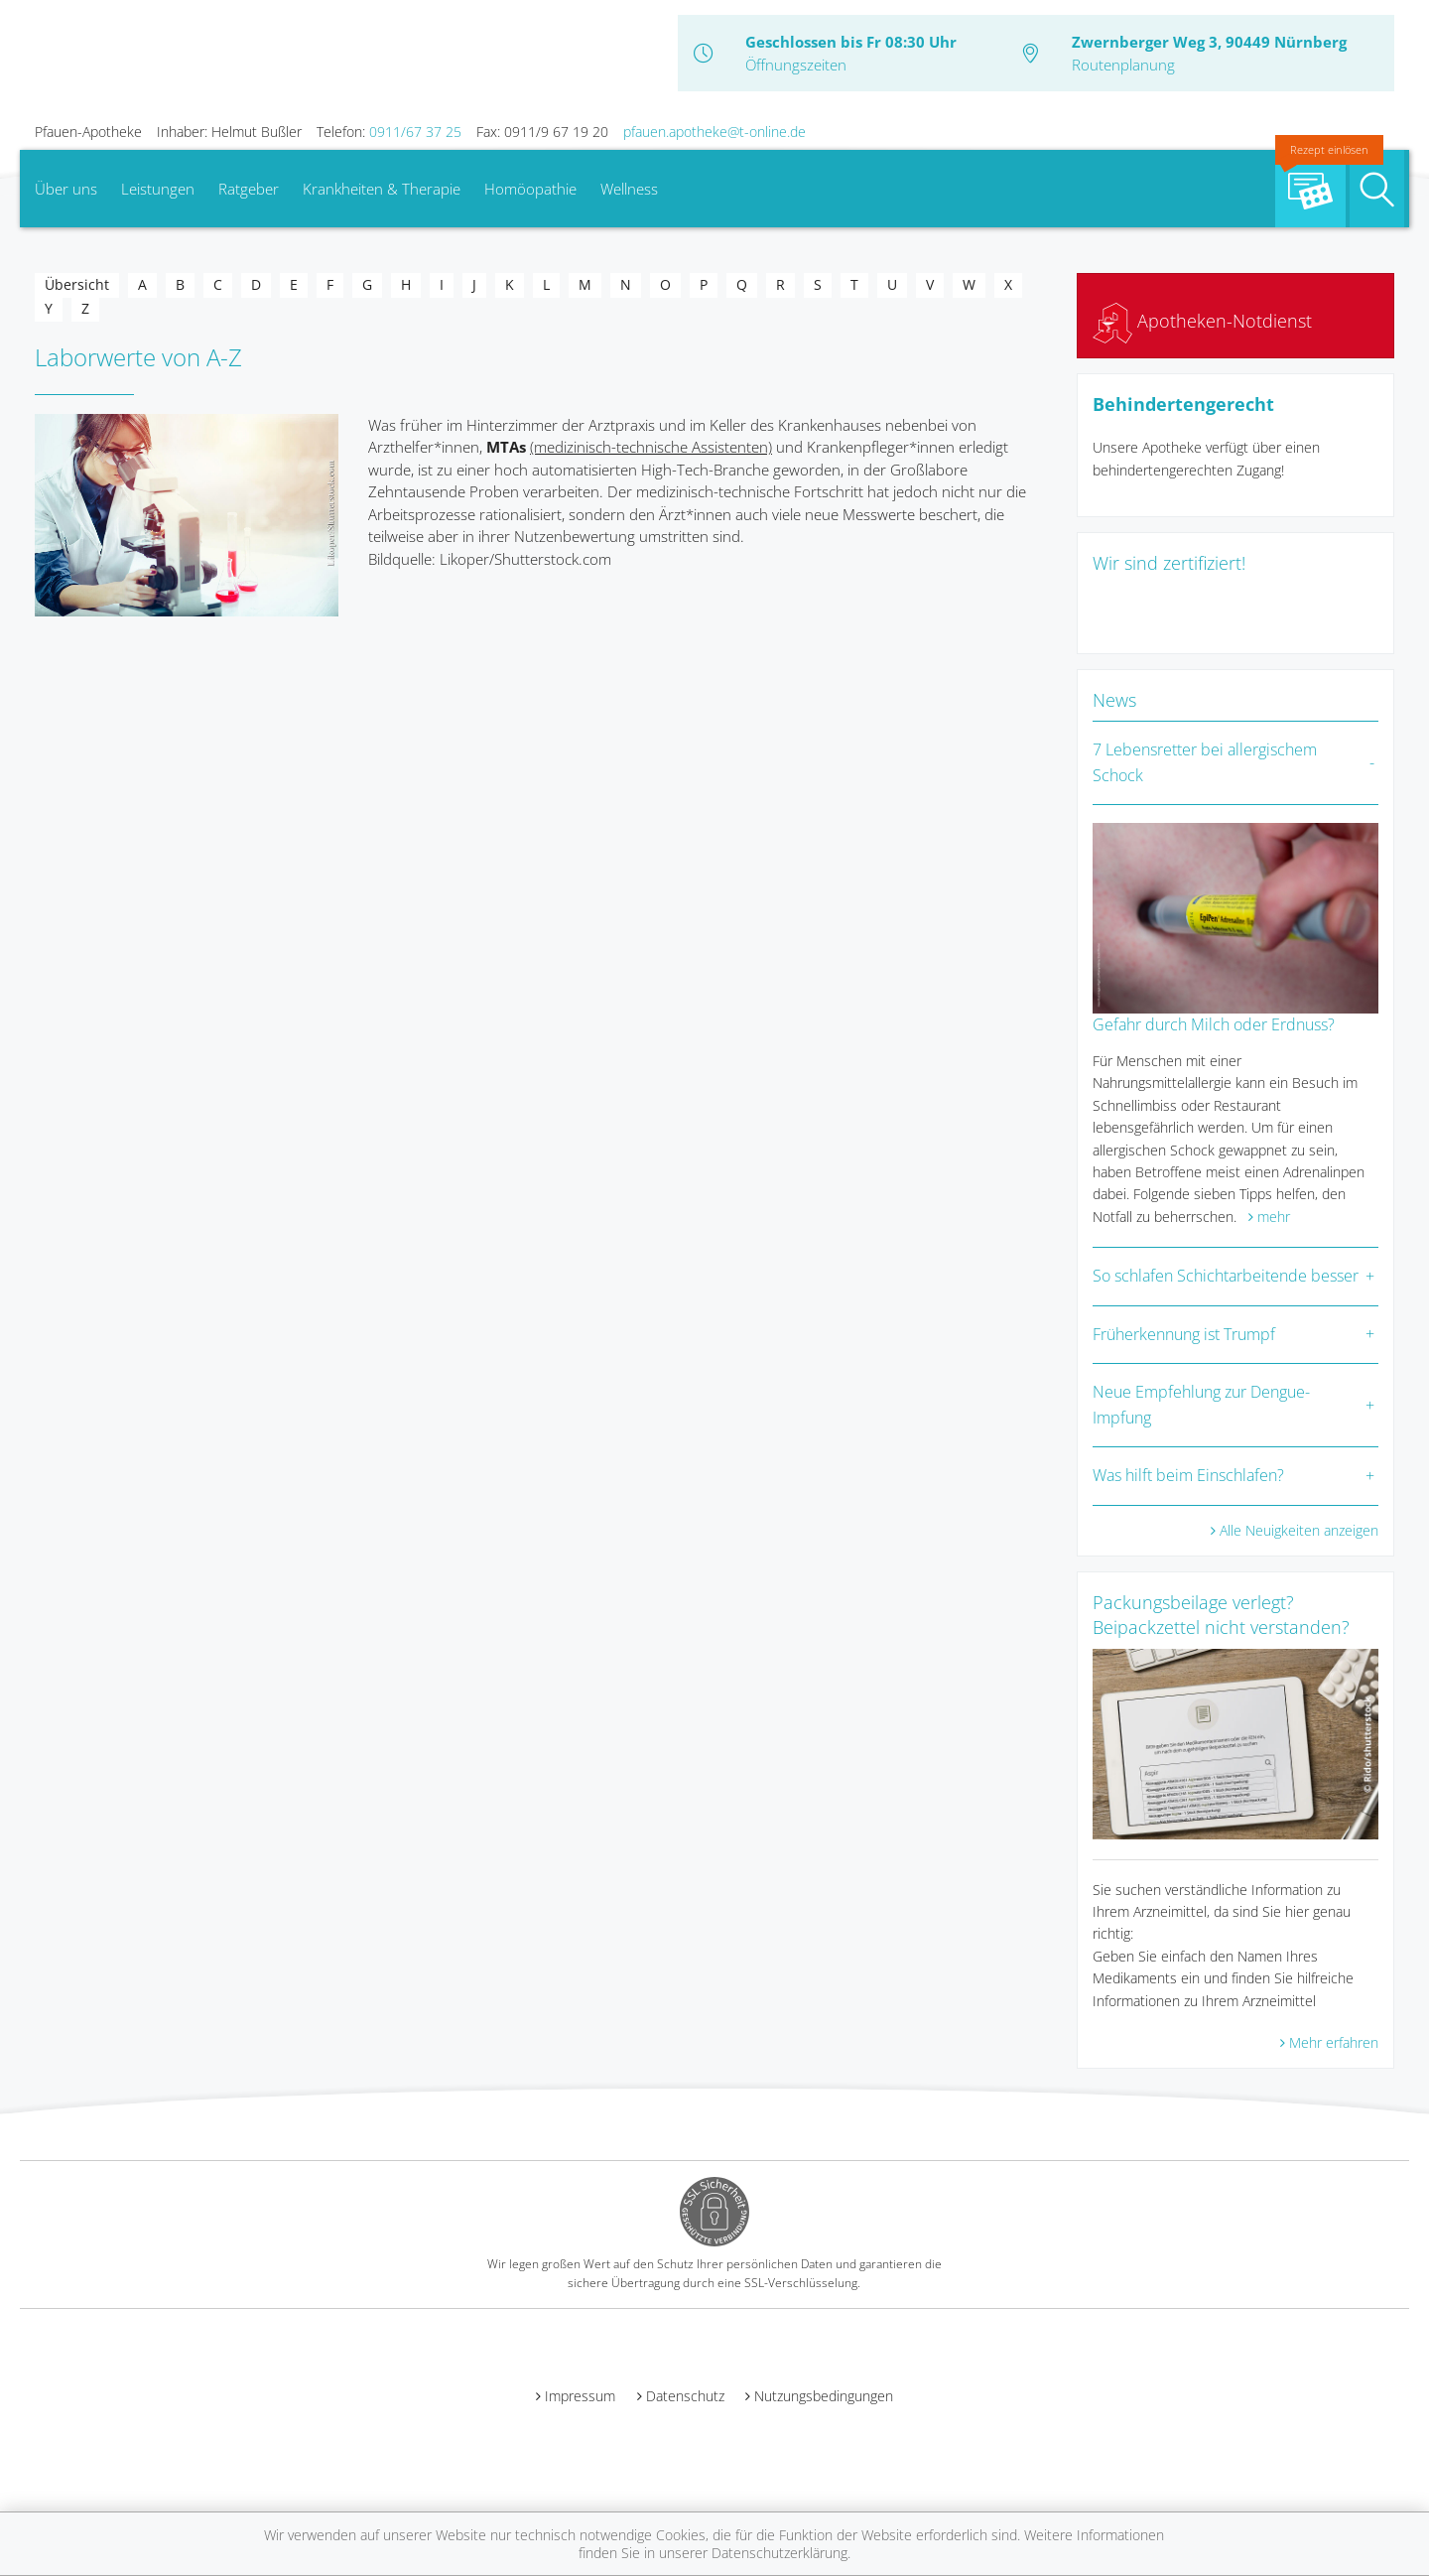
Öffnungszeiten (795, 64)
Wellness (629, 189)
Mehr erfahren (1333, 2042)
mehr (1273, 1216)
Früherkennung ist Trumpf (1184, 1334)
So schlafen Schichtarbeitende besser (1226, 1276)
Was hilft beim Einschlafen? (1188, 1475)
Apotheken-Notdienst (1202, 321)
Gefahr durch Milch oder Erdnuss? (1214, 1024)
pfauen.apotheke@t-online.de (714, 131)
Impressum (580, 2395)
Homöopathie (530, 189)
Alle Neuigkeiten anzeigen (1299, 1530)
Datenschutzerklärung (779, 2552)
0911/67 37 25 (415, 131)
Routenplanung (1123, 64)
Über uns (66, 189)
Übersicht (77, 284)
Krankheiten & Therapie (381, 189)
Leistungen (158, 189)
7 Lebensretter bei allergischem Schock (1205, 762)
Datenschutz (685, 2395)
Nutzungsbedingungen (823, 2395)
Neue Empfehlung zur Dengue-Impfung (1201, 1404)
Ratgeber (248, 189)
